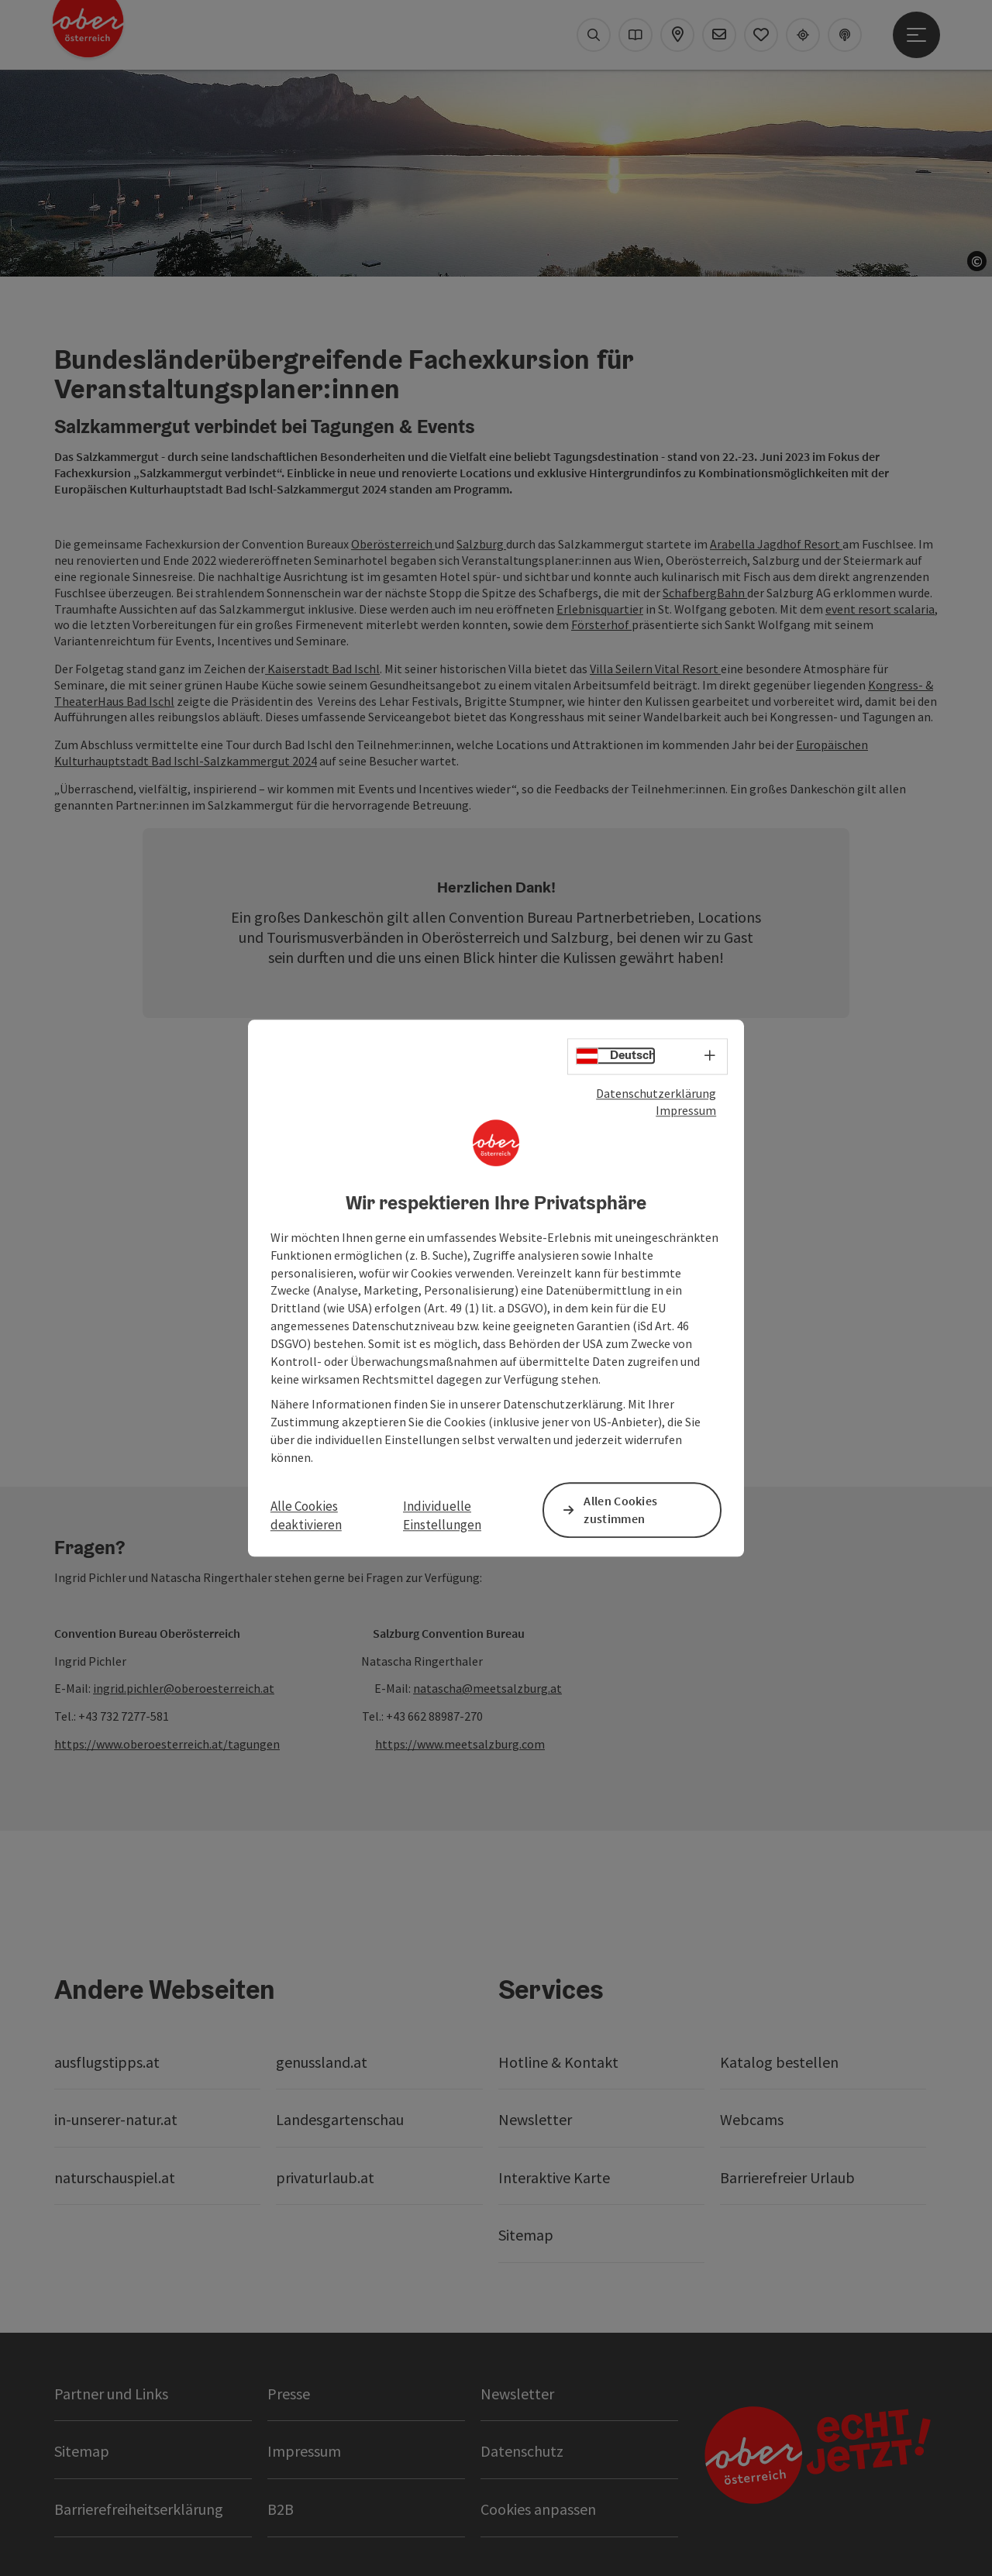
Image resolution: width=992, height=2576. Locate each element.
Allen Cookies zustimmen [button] (620, 1509)
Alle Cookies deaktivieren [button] (306, 1515)
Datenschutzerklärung (656, 1093)
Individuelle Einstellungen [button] (442, 1515)
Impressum (686, 1111)
